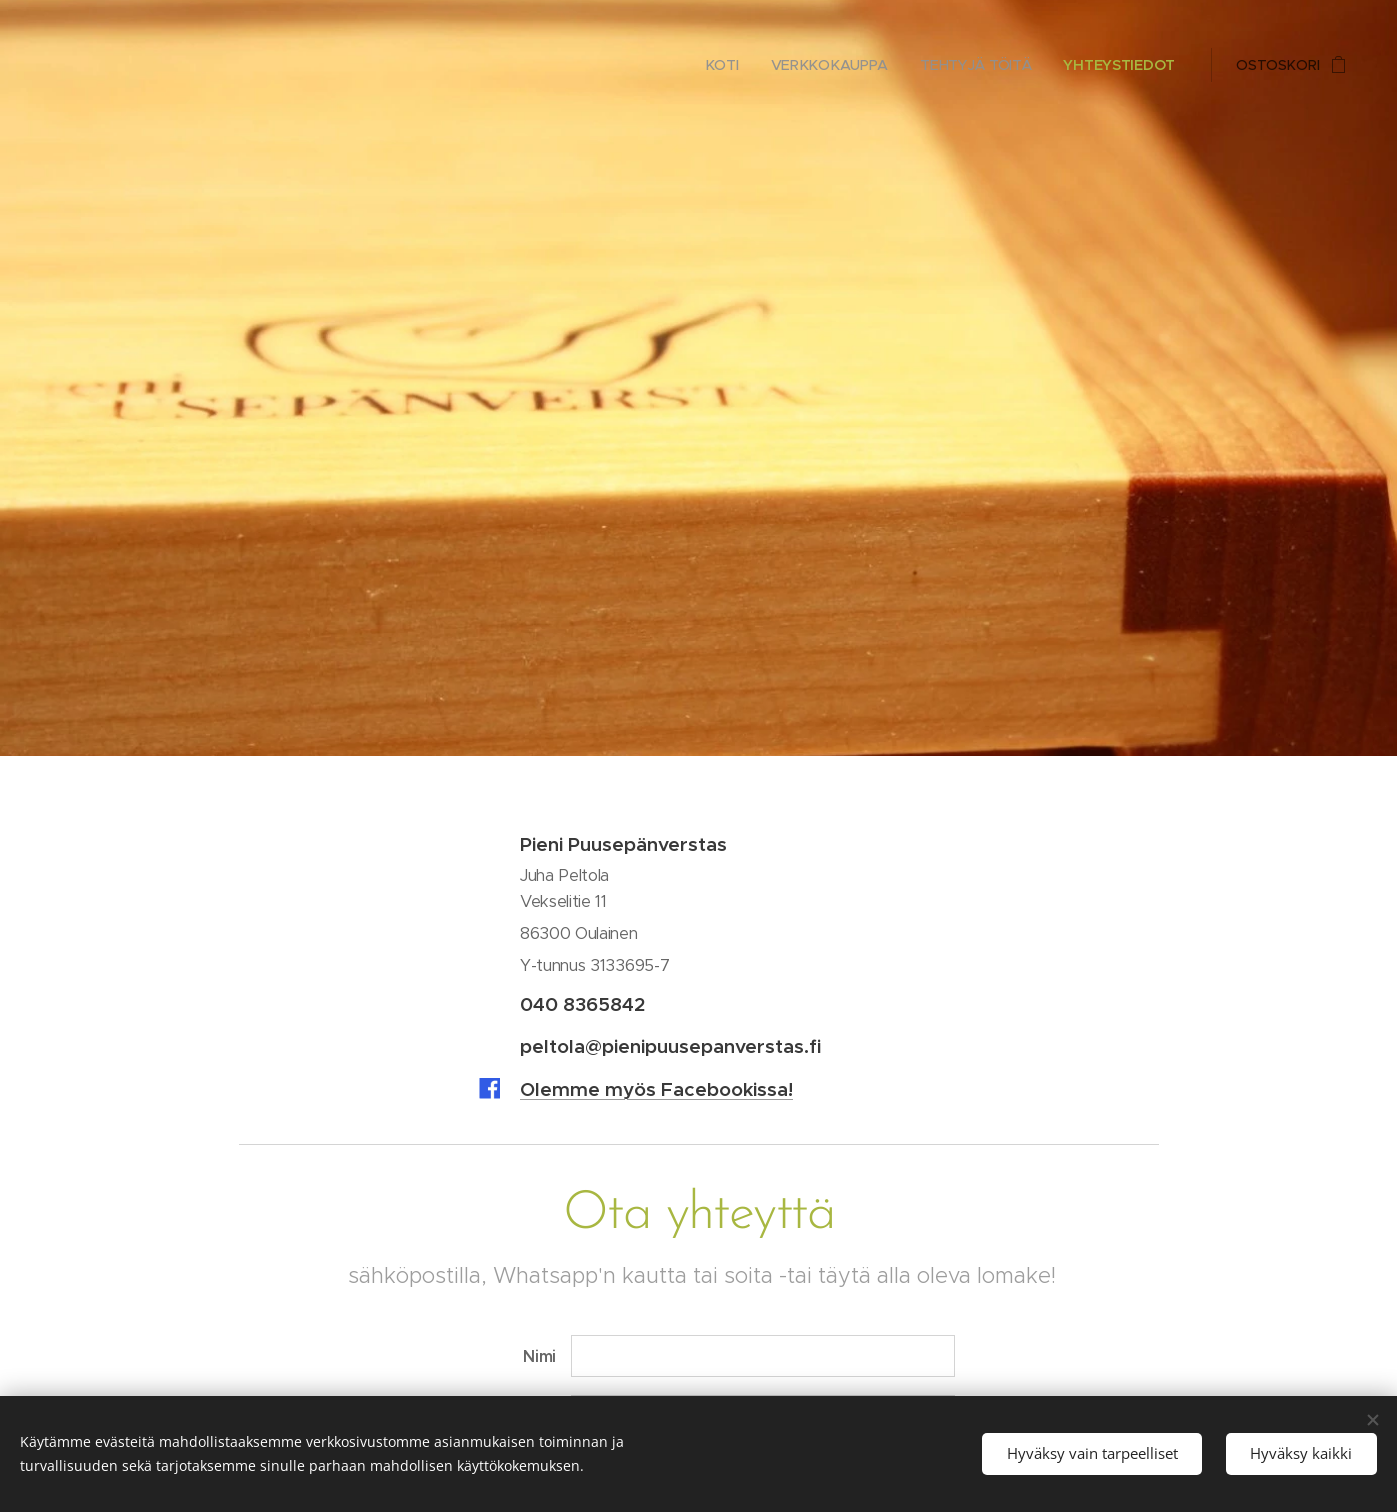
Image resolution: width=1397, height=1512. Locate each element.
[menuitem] (732, 65)
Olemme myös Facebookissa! (656, 1089)
